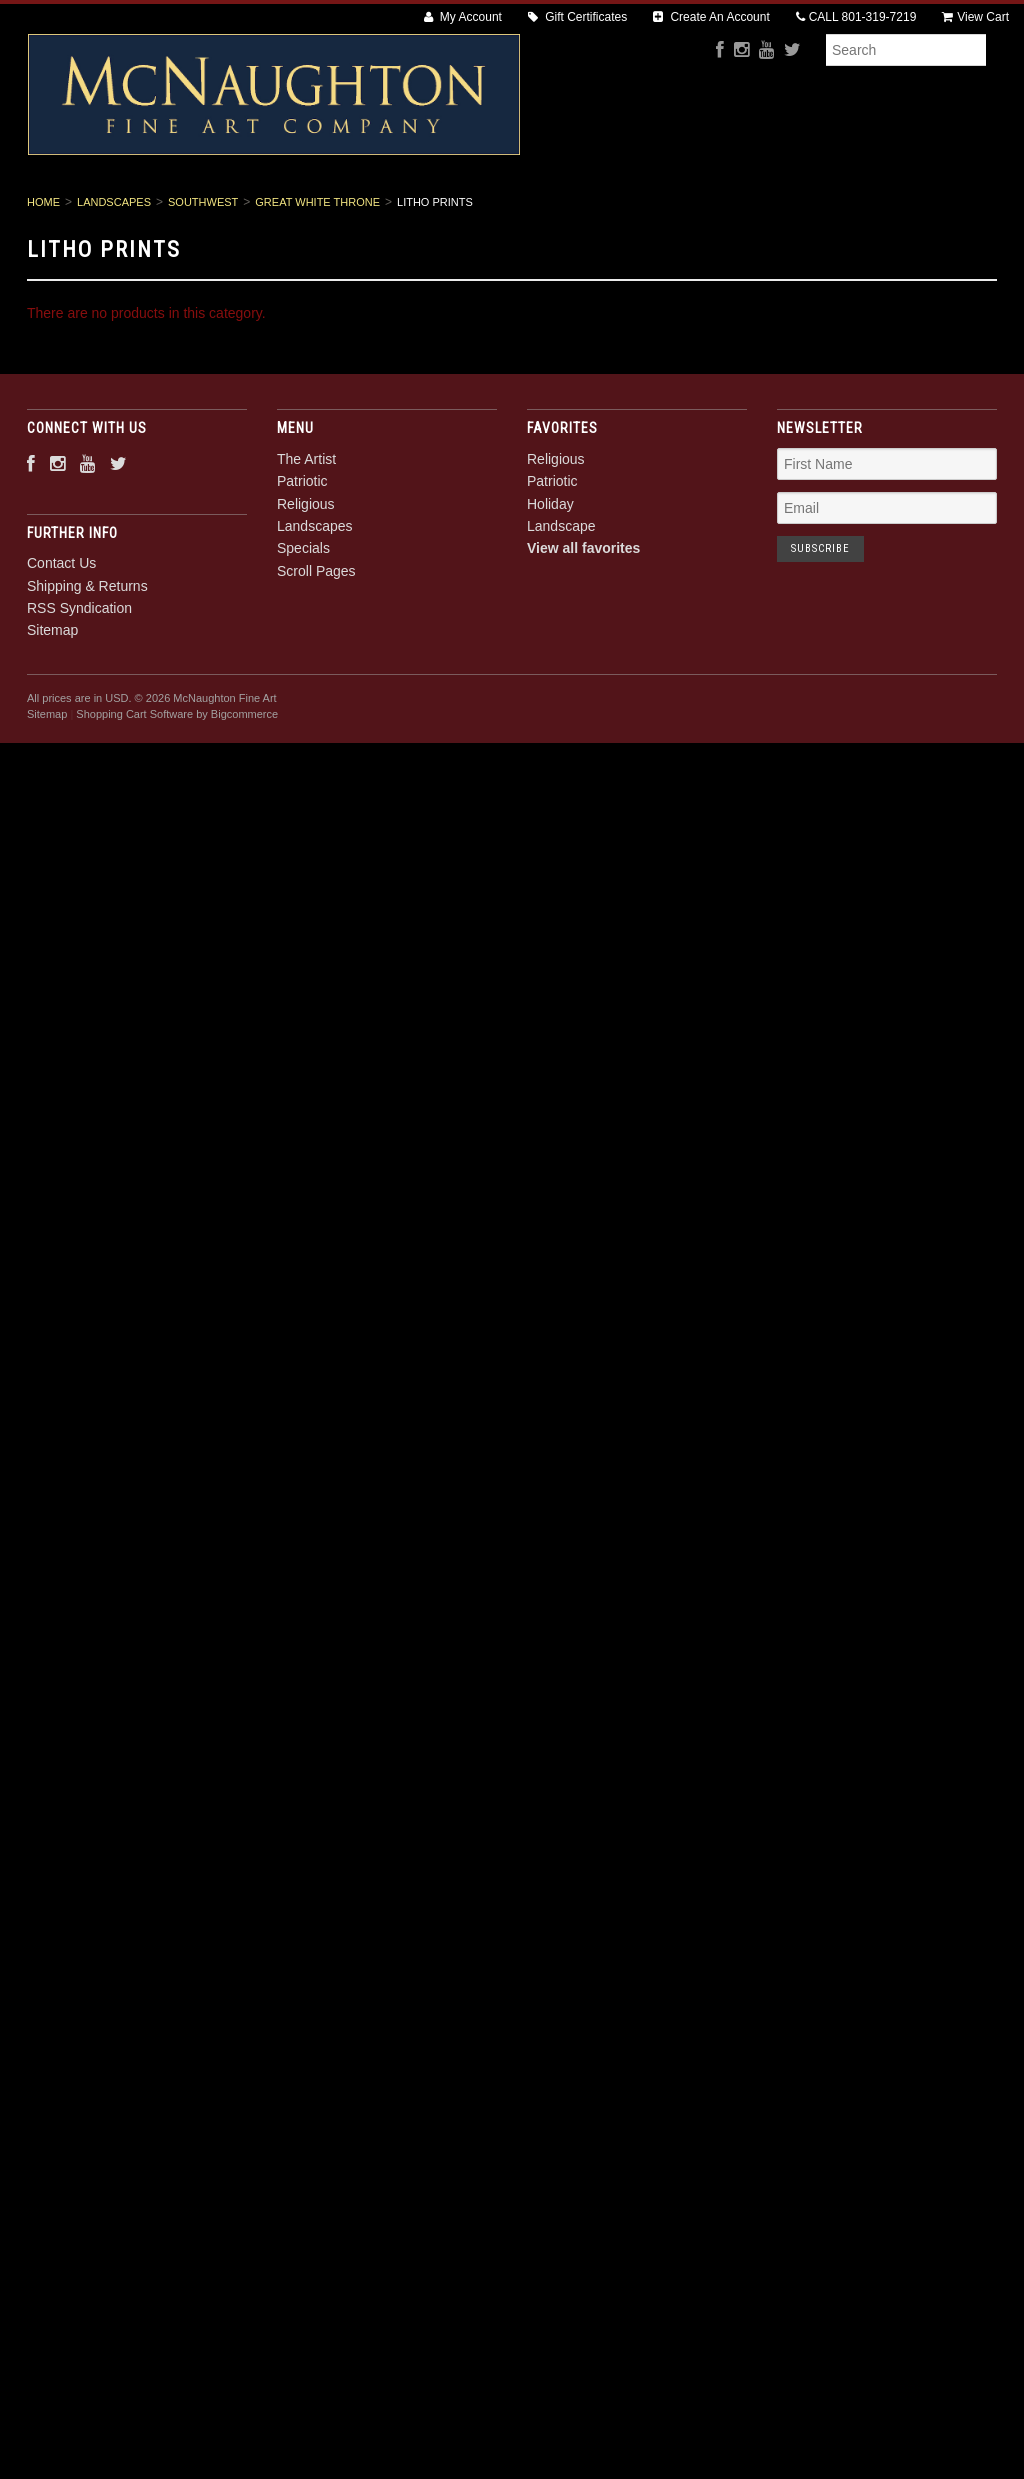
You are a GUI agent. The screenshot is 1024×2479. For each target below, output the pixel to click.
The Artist (240, 211)
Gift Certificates (577, 17)
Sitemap (52, 699)
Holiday (550, 572)
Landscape (561, 594)
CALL (856, 17)
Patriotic (343, 211)
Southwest (203, 270)
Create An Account (711, 17)
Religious (443, 211)
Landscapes (553, 211)
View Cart (975, 17)
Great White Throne (317, 270)
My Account (463, 17)
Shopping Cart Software (134, 783)
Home (43, 270)
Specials (662, 211)
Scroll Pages (775, 211)
